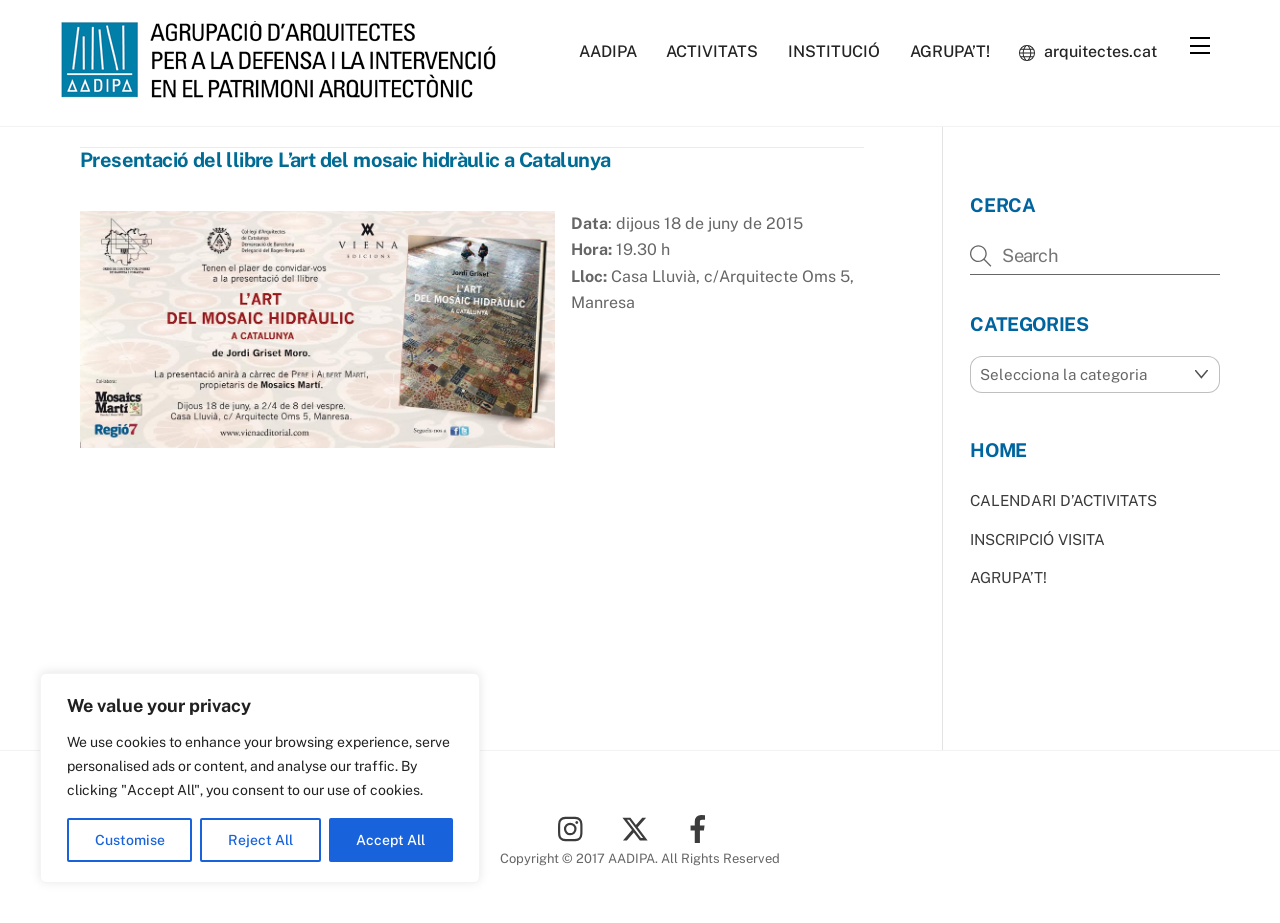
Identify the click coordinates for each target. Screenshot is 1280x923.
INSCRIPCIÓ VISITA (1037, 539)
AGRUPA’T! (950, 51)
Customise (130, 840)
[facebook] (701, 827)
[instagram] (575, 827)
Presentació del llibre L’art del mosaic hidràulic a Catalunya (345, 160)
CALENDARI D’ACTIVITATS (1063, 500)
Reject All (260, 840)
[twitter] (638, 827)
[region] (260, 778)
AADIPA (608, 51)
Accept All (390, 840)
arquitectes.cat (1088, 51)
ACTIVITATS (712, 51)
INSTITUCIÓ (834, 51)
